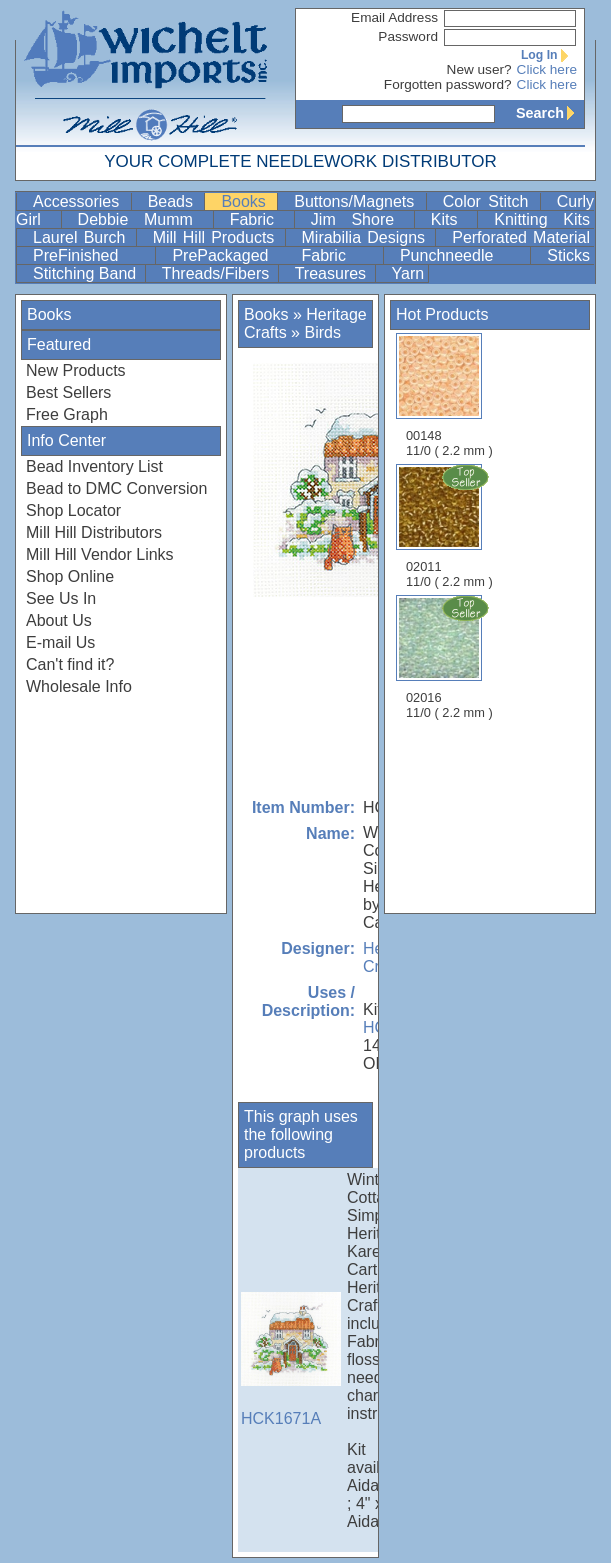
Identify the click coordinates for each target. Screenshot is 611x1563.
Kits (452, 219)
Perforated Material (521, 237)
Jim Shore (360, 219)
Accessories (80, 201)
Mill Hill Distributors (94, 532)
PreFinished (92, 255)
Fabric (260, 219)
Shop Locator (73, 510)
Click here (547, 69)
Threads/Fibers (218, 273)
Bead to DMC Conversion (116, 488)
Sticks (568, 255)
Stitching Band (87, 273)
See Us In (61, 598)
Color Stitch (489, 201)
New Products (76, 370)
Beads (174, 201)
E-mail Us (60, 642)
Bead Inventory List (94, 466)
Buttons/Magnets (357, 201)
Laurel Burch (82, 237)
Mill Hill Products (217, 237)
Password (408, 36)
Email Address (394, 17)
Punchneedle (463, 255)
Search (550, 113)
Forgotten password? (448, 84)
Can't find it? (70, 664)
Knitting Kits (542, 219)
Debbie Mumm (143, 219)
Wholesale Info (79, 686)
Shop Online (70, 576)
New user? (479, 69)
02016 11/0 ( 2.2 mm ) (451, 657)
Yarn (408, 273)
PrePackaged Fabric (275, 255)
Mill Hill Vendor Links (100, 554)
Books (247, 201)
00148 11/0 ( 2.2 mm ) (449, 395)
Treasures (333, 273)
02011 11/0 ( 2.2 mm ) (451, 526)
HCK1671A (291, 1359)
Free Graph (67, 414)
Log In (549, 55)
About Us (59, 620)
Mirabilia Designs (367, 237)
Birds (322, 332)
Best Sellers (68, 392)
